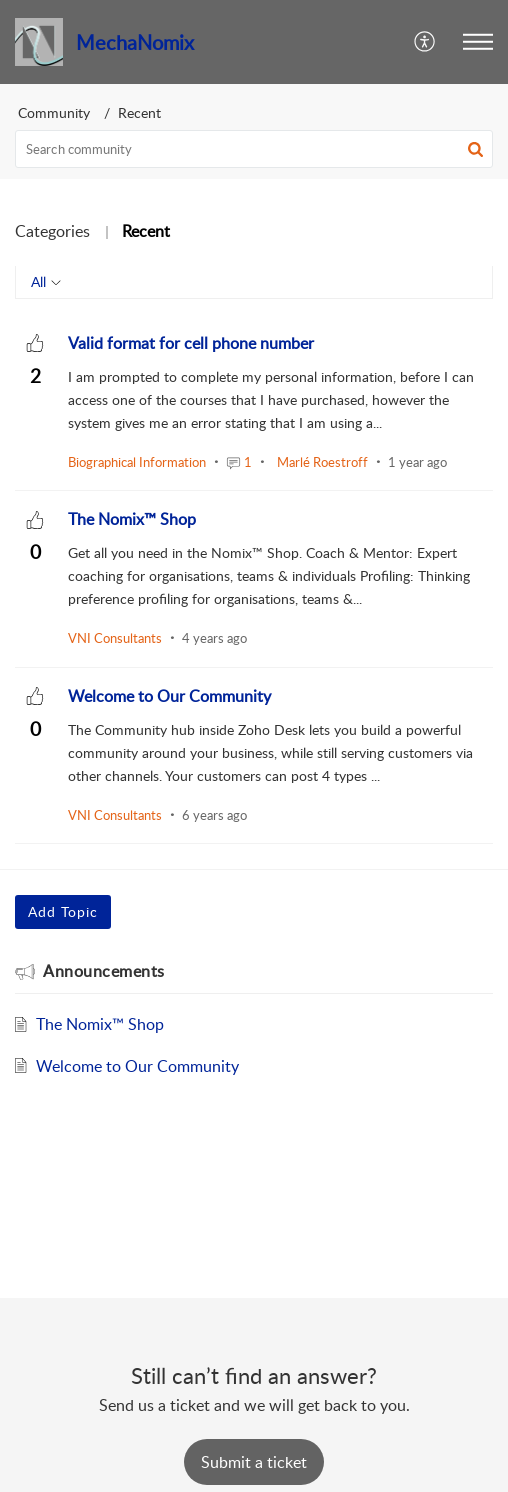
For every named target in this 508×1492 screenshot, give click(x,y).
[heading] (191, 343)
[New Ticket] (254, 1462)
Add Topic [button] (63, 911)
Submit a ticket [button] (254, 1462)
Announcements (104, 971)
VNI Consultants (115, 638)
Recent (146, 231)
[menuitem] (425, 42)
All (38, 281)
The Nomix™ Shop (100, 1024)
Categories (52, 231)
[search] (254, 149)
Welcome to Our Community (137, 1066)
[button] (478, 42)
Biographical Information (137, 462)
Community (54, 112)
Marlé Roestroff (322, 462)
